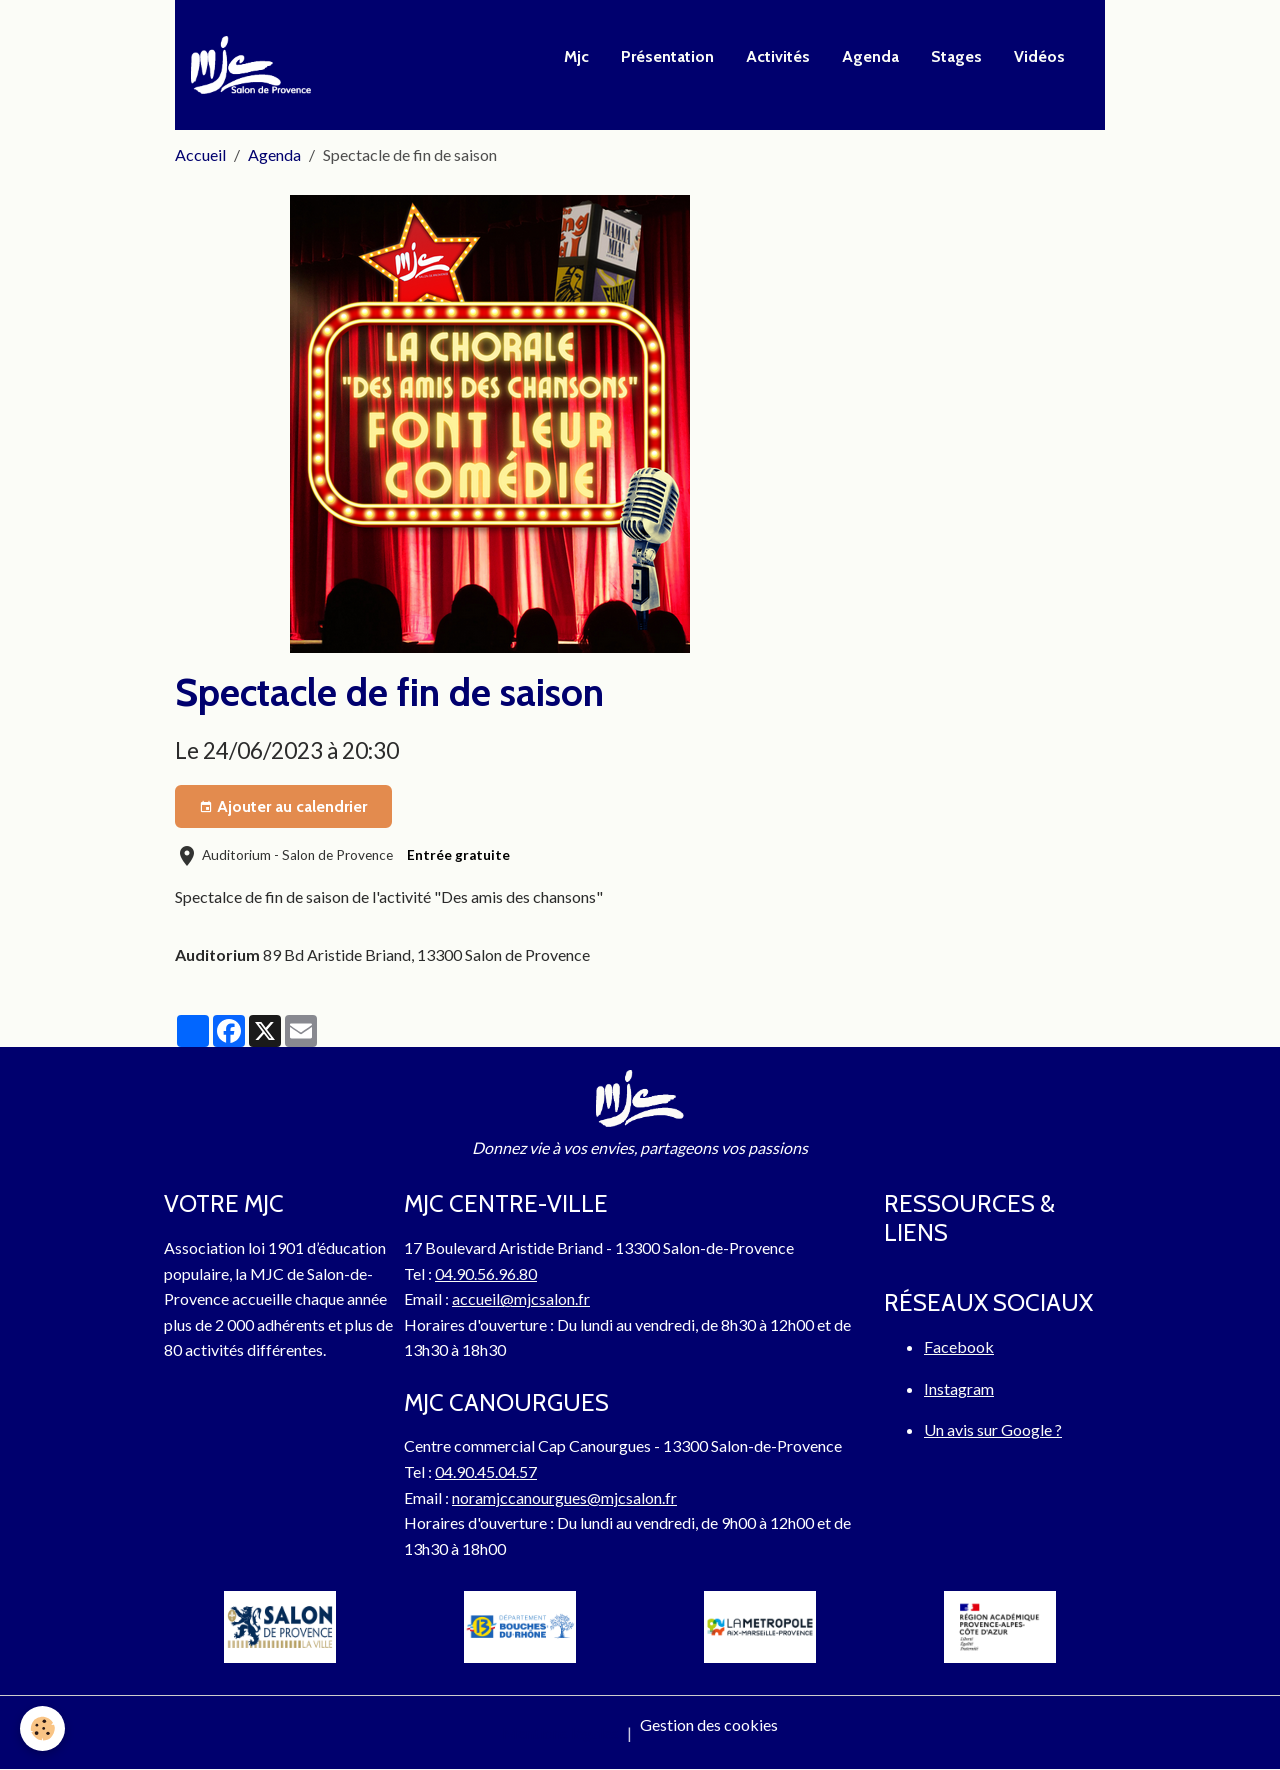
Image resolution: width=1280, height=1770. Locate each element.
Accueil (200, 154)
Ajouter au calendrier (283, 807)
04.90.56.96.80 (486, 1273)
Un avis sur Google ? (993, 1429)
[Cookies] (42, 1728)
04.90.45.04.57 (486, 1471)
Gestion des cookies (709, 1724)
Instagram (959, 1388)
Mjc (576, 56)
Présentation (667, 56)
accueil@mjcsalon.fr (521, 1298)
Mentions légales (560, 1732)
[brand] (255, 65)
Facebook (959, 1346)
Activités (778, 56)
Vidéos (1039, 56)
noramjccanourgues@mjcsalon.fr (564, 1497)
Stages (956, 56)
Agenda (870, 56)
